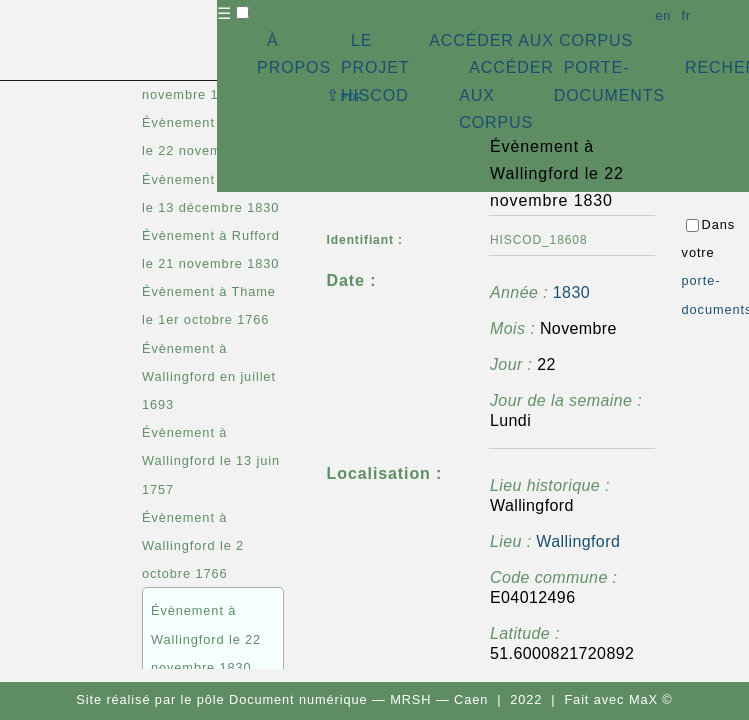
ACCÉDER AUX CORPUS (531, 40)
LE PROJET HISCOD (375, 67)
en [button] (663, 15)
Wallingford (578, 541)
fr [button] (686, 15)
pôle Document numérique (282, 699)
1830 (571, 292)
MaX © (651, 699)
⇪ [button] (345, 95)
